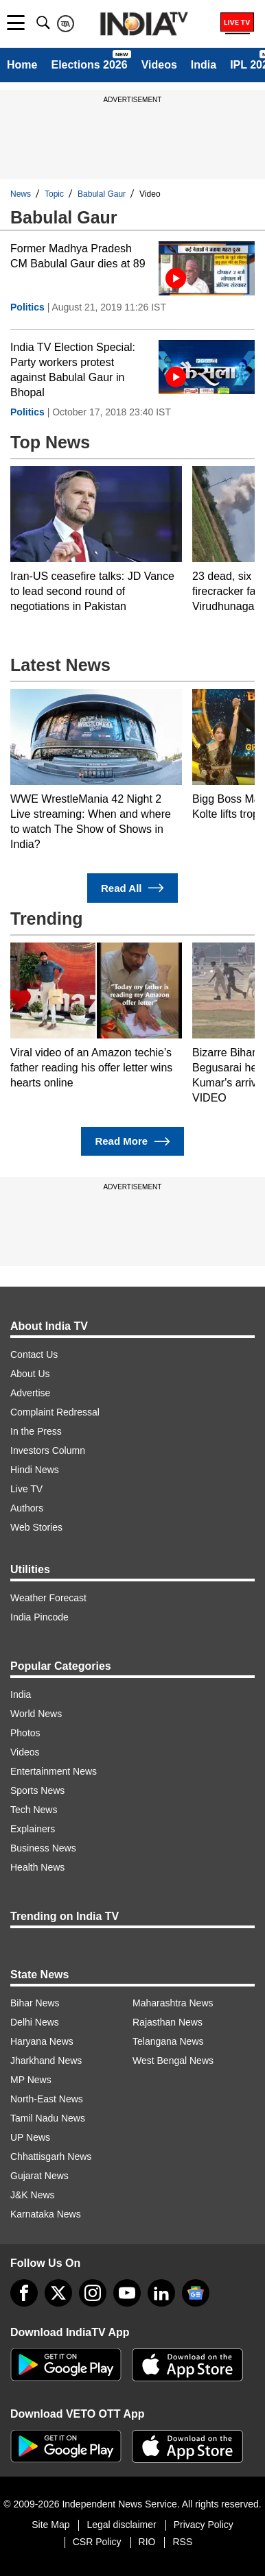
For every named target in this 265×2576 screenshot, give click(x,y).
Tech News (33, 1809)
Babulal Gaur (102, 194)
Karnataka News (45, 2214)
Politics (27, 307)
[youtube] (127, 2293)
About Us (30, 1373)
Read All (132, 888)
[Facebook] (24, 2293)
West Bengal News (173, 2060)
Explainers (32, 1828)
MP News (30, 2079)
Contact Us (34, 1354)
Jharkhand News (46, 2060)
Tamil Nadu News (47, 2118)
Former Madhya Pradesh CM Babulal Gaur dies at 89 (78, 256)
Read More (132, 1142)
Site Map (50, 2524)
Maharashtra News (173, 2002)
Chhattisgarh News (50, 2156)
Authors (26, 1508)
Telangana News (168, 2041)
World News (36, 1713)
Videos (159, 65)
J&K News (32, 2194)
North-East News (46, 2098)
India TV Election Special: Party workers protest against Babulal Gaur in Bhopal (72, 369)
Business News (43, 1848)
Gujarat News (39, 2175)
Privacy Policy (203, 2524)
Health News (37, 1867)
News (20, 194)
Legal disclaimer (121, 2524)
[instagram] (92, 2293)
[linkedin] (161, 2293)
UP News (30, 2137)
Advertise (30, 1392)
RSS (182, 2541)
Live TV (26, 1488)
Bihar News (35, 2002)
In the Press (36, 1431)
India (203, 65)
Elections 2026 (89, 65)
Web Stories (36, 1527)
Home (22, 65)
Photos (25, 1732)
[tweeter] (58, 2293)
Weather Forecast (48, 1597)
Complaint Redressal (55, 1412)
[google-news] (195, 2293)
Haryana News (41, 2041)
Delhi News (34, 2022)
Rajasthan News (167, 2022)
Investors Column (47, 1450)
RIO (147, 2541)
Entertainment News (53, 1771)
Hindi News (34, 1469)
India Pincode (39, 1617)
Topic (54, 194)
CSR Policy (97, 2541)
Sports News (37, 1790)
